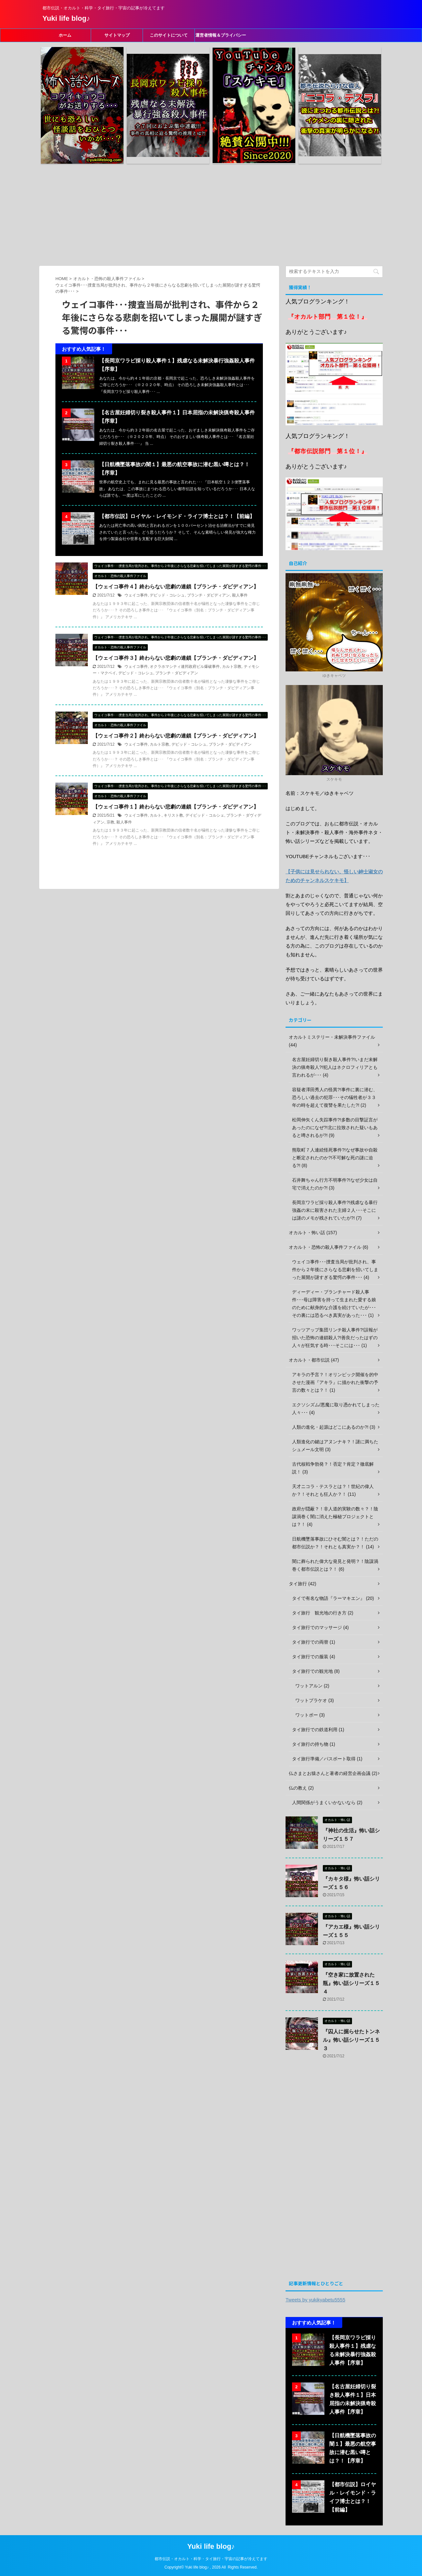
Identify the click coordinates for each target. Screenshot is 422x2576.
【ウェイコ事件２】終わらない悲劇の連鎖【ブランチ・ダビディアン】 (176, 736)
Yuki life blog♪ (66, 18)
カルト (155, 815)
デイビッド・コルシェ (204, 815)
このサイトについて (169, 35)
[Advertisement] (211, 214)
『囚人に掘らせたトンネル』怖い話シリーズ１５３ (351, 2040)
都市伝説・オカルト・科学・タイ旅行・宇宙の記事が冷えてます (211, 2559)
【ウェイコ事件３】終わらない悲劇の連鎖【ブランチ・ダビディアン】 (176, 658)
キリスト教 (173, 815)
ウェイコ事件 (136, 595)
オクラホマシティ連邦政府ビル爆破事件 (185, 666)
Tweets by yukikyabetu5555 (315, 2299)
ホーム (65, 35)
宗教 (110, 822)
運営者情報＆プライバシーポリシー (220, 37)
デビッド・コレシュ (167, 595)
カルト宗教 (231, 666)
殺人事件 (240, 595)
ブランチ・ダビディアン (208, 595)
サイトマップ (117, 35)
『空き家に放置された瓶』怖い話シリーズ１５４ (351, 1983)
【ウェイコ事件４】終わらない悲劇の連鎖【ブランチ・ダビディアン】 (176, 586)
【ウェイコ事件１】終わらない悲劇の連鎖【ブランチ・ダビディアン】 (176, 806)
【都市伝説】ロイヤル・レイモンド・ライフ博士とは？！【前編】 (177, 516)
